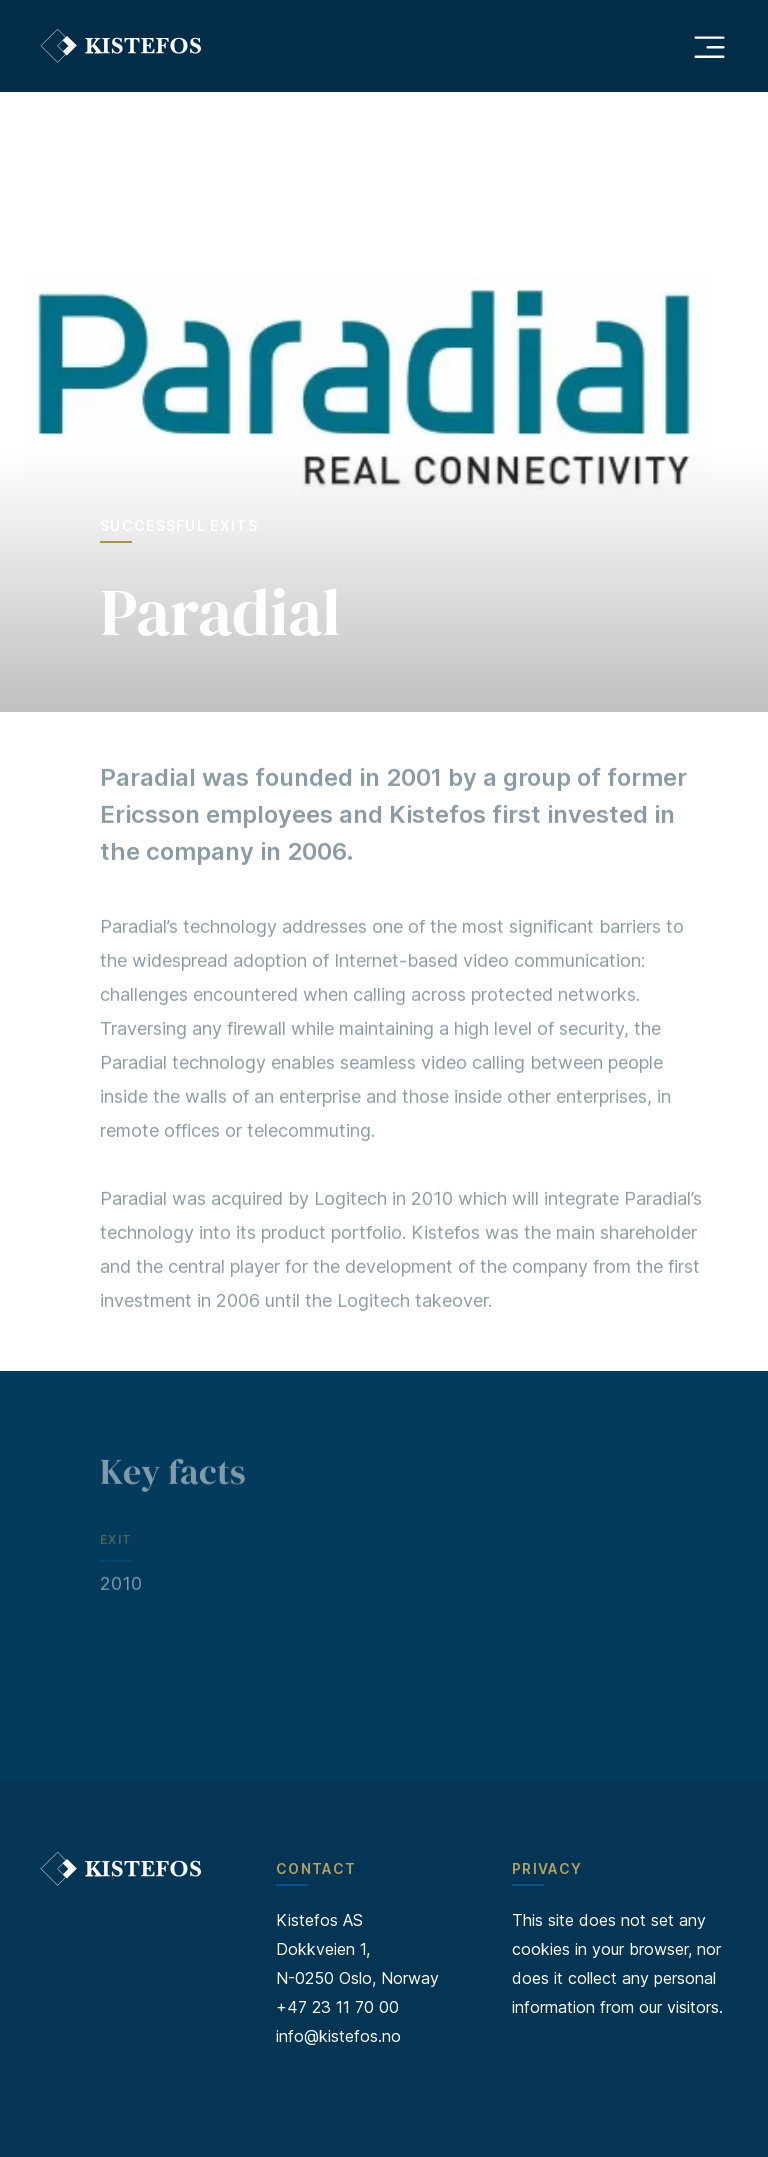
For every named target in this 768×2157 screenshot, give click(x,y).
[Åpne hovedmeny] (709, 46)
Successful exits (179, 525)
